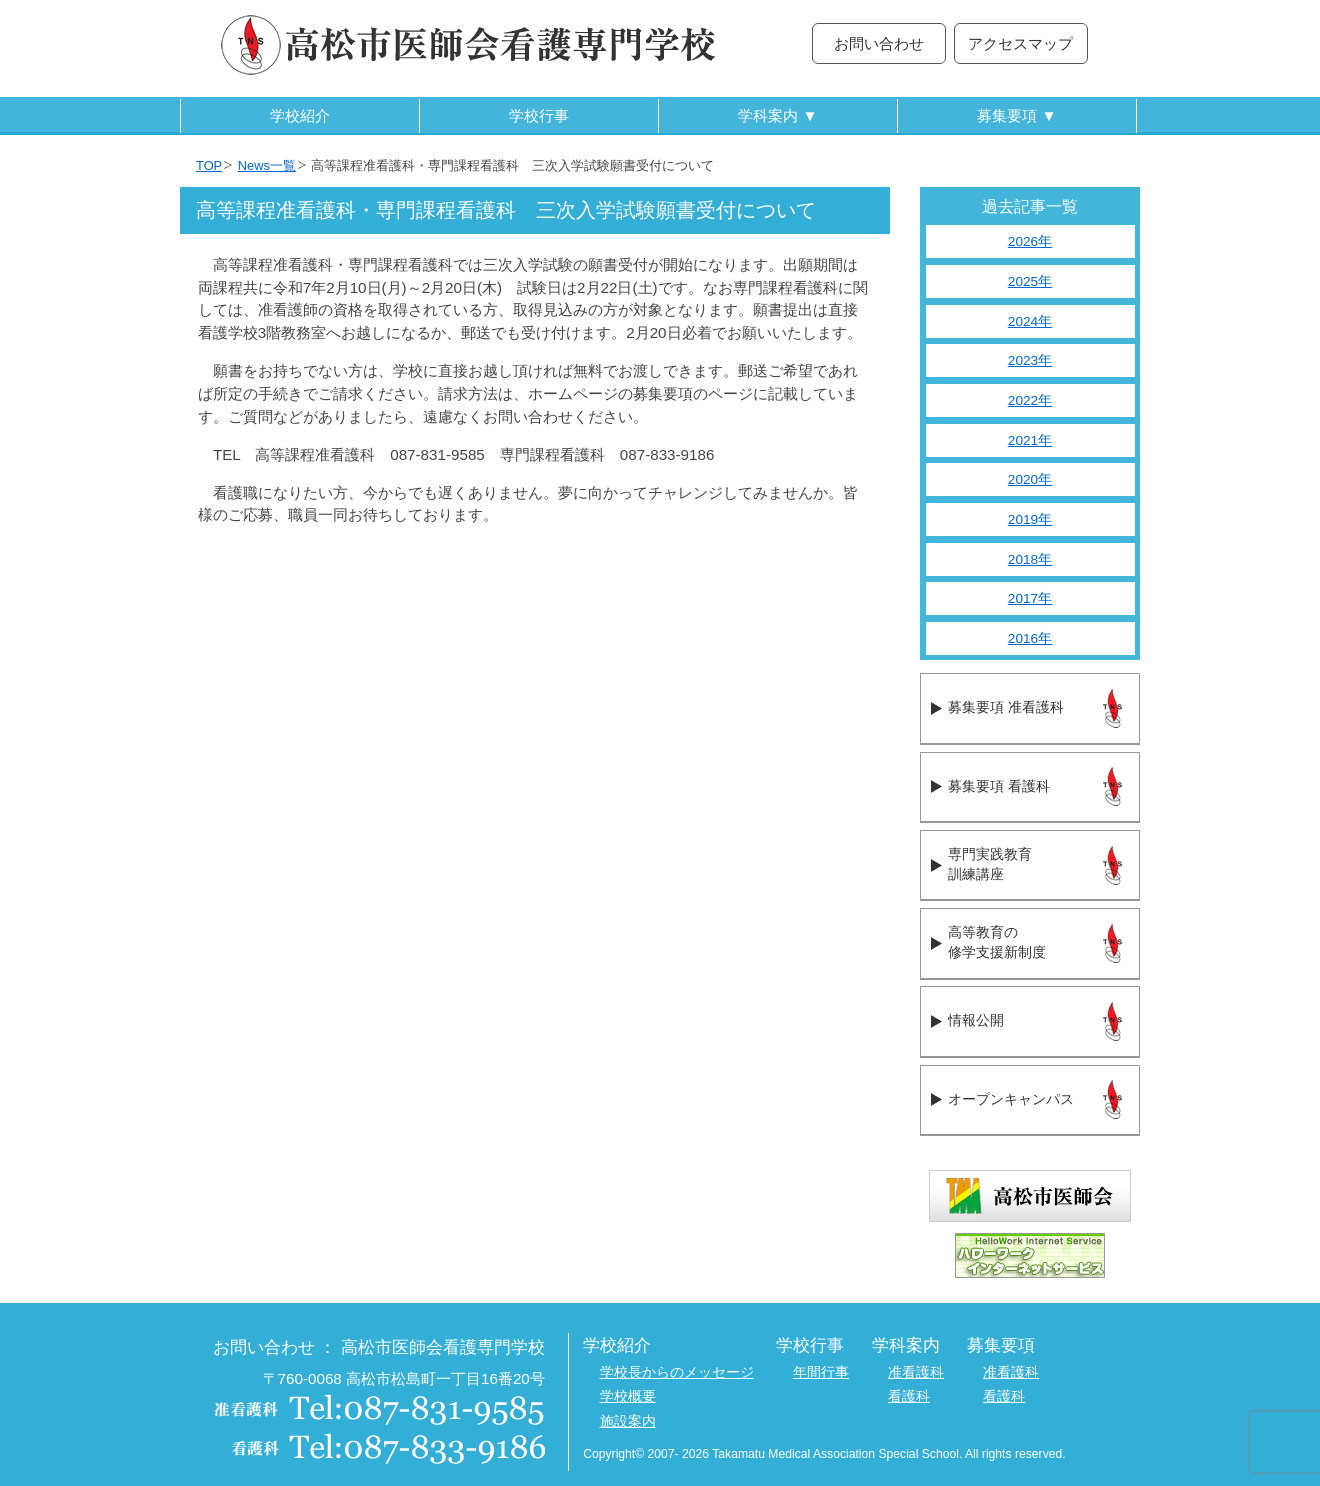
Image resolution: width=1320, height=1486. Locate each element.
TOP (209, 165)
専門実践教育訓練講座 (990, 865)
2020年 (1030, 479)
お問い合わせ (879, 43)
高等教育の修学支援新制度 (997, 943)
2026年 (1030, 241)
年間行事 (821, 1372)
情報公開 (976, 1020)
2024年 (1030, 321)
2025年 (1030, 281)
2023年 (1030, 360)
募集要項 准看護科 (1005, 707)
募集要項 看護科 (998, 786)
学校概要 (628, 1396)
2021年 (1030, 440)
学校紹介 (300, 115)
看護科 (909, 1396)
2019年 (1030, 519)
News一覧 (267, 165)
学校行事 (539, 115)
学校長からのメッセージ (677, 1372)
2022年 (1030, 400)
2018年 (1030, 559)
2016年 (1030, 638)
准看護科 (916, 1372)
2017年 (1030, 598)
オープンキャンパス (1011, 1099)
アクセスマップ (1020, 43)
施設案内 (628, 1421)
